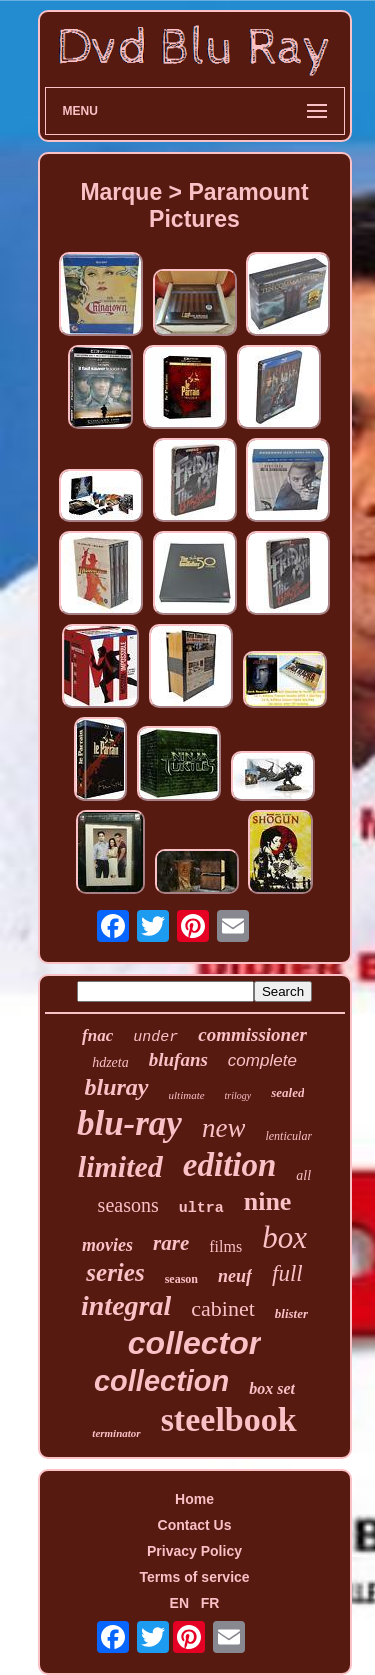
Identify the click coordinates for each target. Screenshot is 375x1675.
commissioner (252, 1034)
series (115, 1272)
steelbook (229, 1419)
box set (272, 1388)
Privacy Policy (194, 1551)
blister (291, 1313)
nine (268, 1201)
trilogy (238, 1095)
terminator (116, 1433)
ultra (201, 1208)
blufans (178, 1059)
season (181, 1279)
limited (120, 1166)
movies (107, 1245)
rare (171, 1243)
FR (210, 1603)
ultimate (187, 1095)
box (284, 1237)
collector (194, 1343)
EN (179, 1603)
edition (230, 1165)
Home (194, 1499)
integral (126, 1305)
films (225, 1246)
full (287, 1273)
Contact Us (195, 1525)
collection (161, 1381)
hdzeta (110, 1062)
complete (262, 1060)
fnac (97, 1035)
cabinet (223, 1308)
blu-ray (129, 1123)
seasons (128, 1205)
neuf (235, 1276)
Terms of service (194, 1577)
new (224, 1128)
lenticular (288, 1136)
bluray (117, 1087)
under (155, 1037)
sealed (287, 1092)
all (303, 1175)
